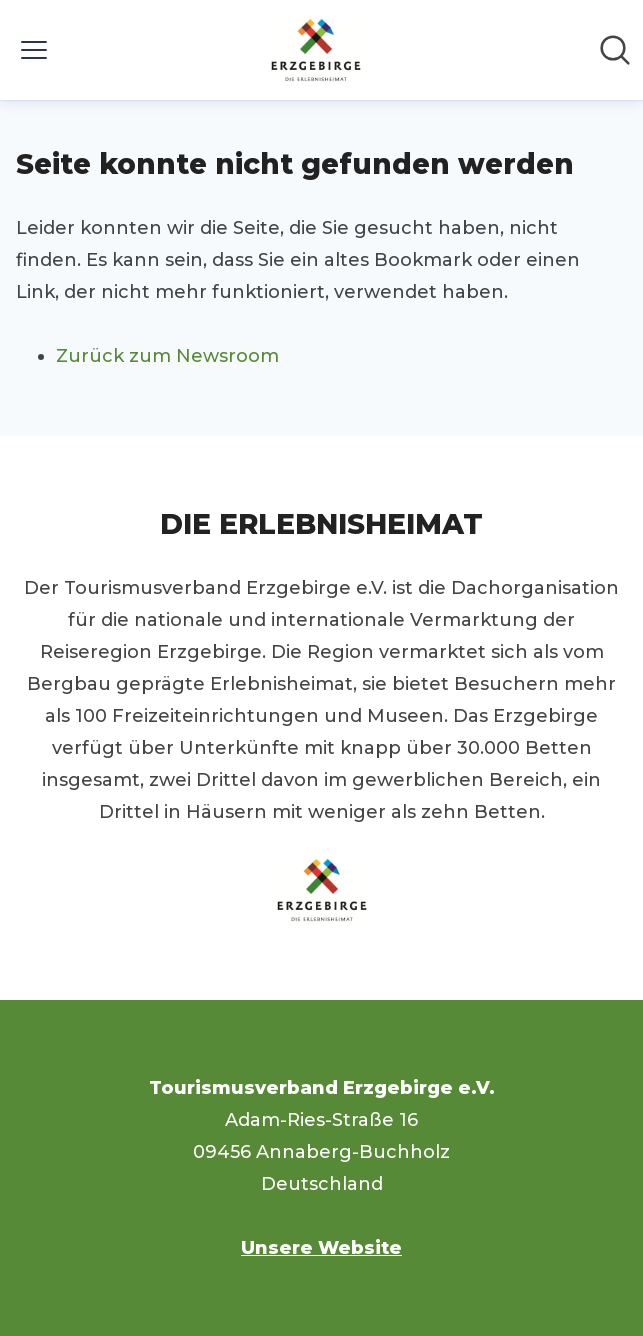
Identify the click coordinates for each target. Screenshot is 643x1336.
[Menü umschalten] (34, 50)
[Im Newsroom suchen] (615, 50)
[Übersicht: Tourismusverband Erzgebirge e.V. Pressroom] (316, 50)
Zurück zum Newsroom (167, 356)
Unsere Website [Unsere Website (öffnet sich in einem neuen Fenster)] (321, 1248)
